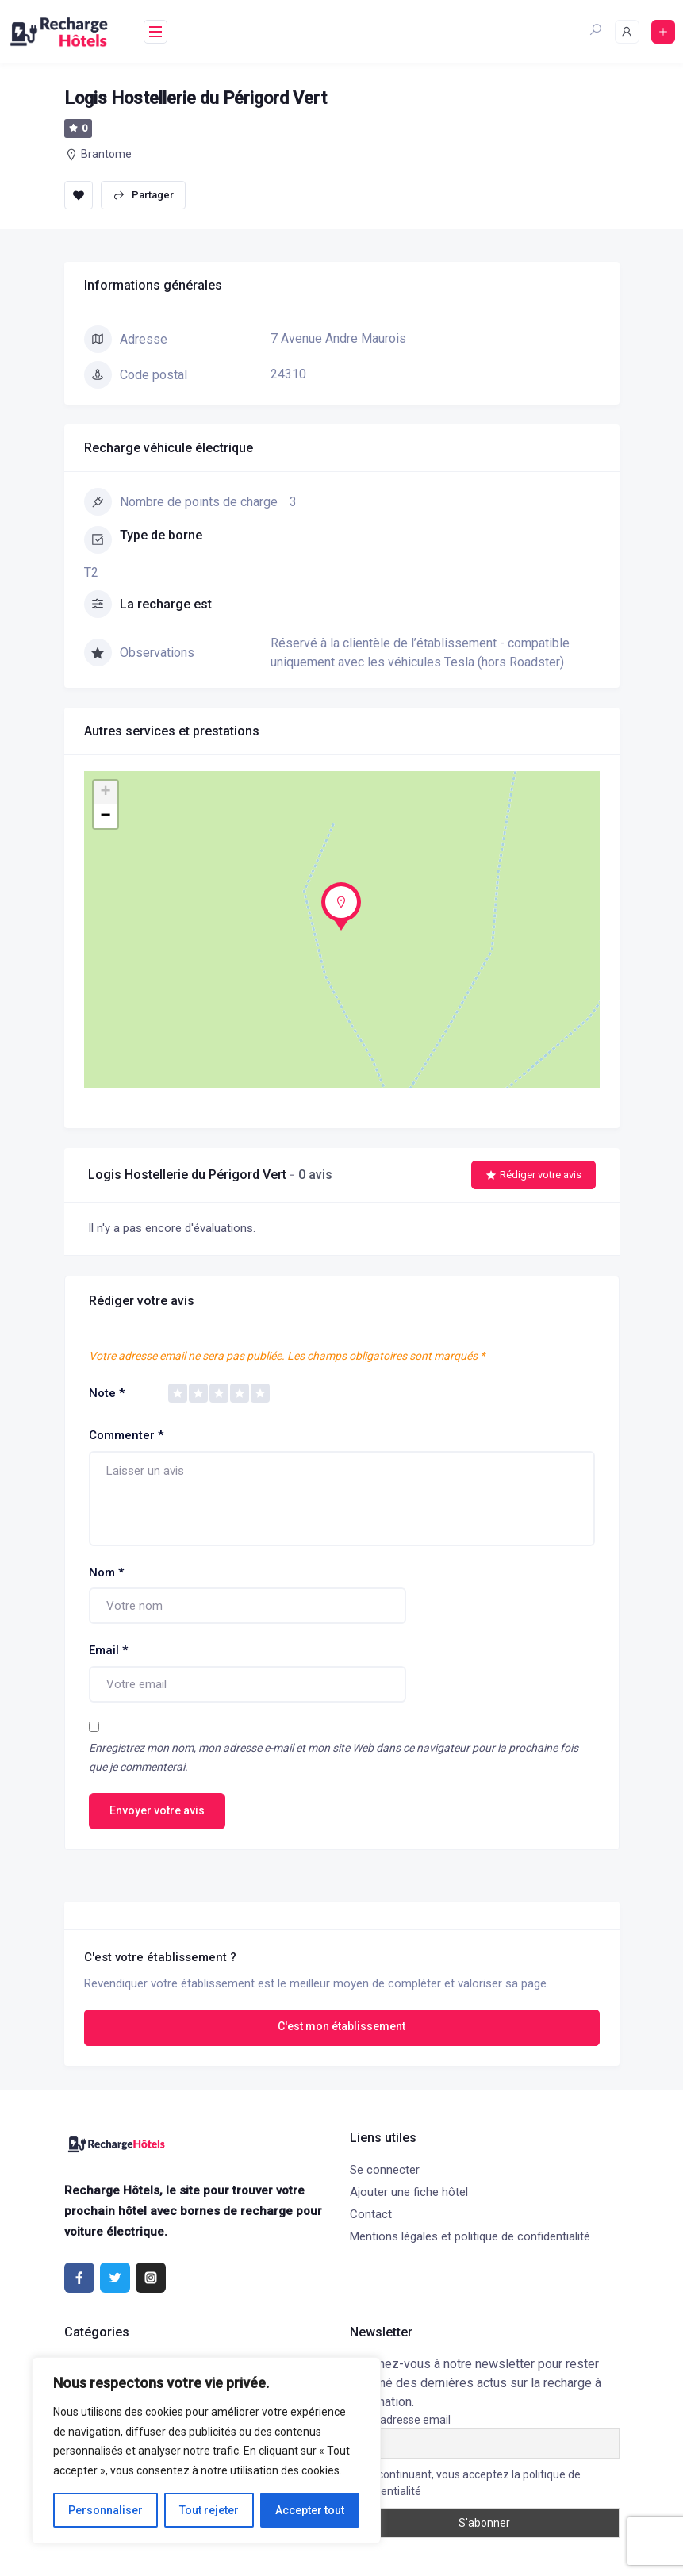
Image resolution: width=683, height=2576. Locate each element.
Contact (371, 2214)
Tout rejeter (209, 2510)
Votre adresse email (400, 2419)
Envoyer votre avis (157, 1810)
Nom (106, 1572)
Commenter (126, 1435)
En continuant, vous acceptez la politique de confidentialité (465, 2482)
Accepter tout (309, 2510)
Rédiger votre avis (533, 1175)
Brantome (106, 154)
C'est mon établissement (341, 2026)
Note (107, 1393)
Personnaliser (105, 2510)
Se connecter (385, 2170)
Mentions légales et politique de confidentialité (470, 2236)
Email (108, 1650)
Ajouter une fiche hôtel (409, 2192)
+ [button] (105, 792)
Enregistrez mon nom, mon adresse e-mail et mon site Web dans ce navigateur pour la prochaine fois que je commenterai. (333, 1757)
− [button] (105, 816)
